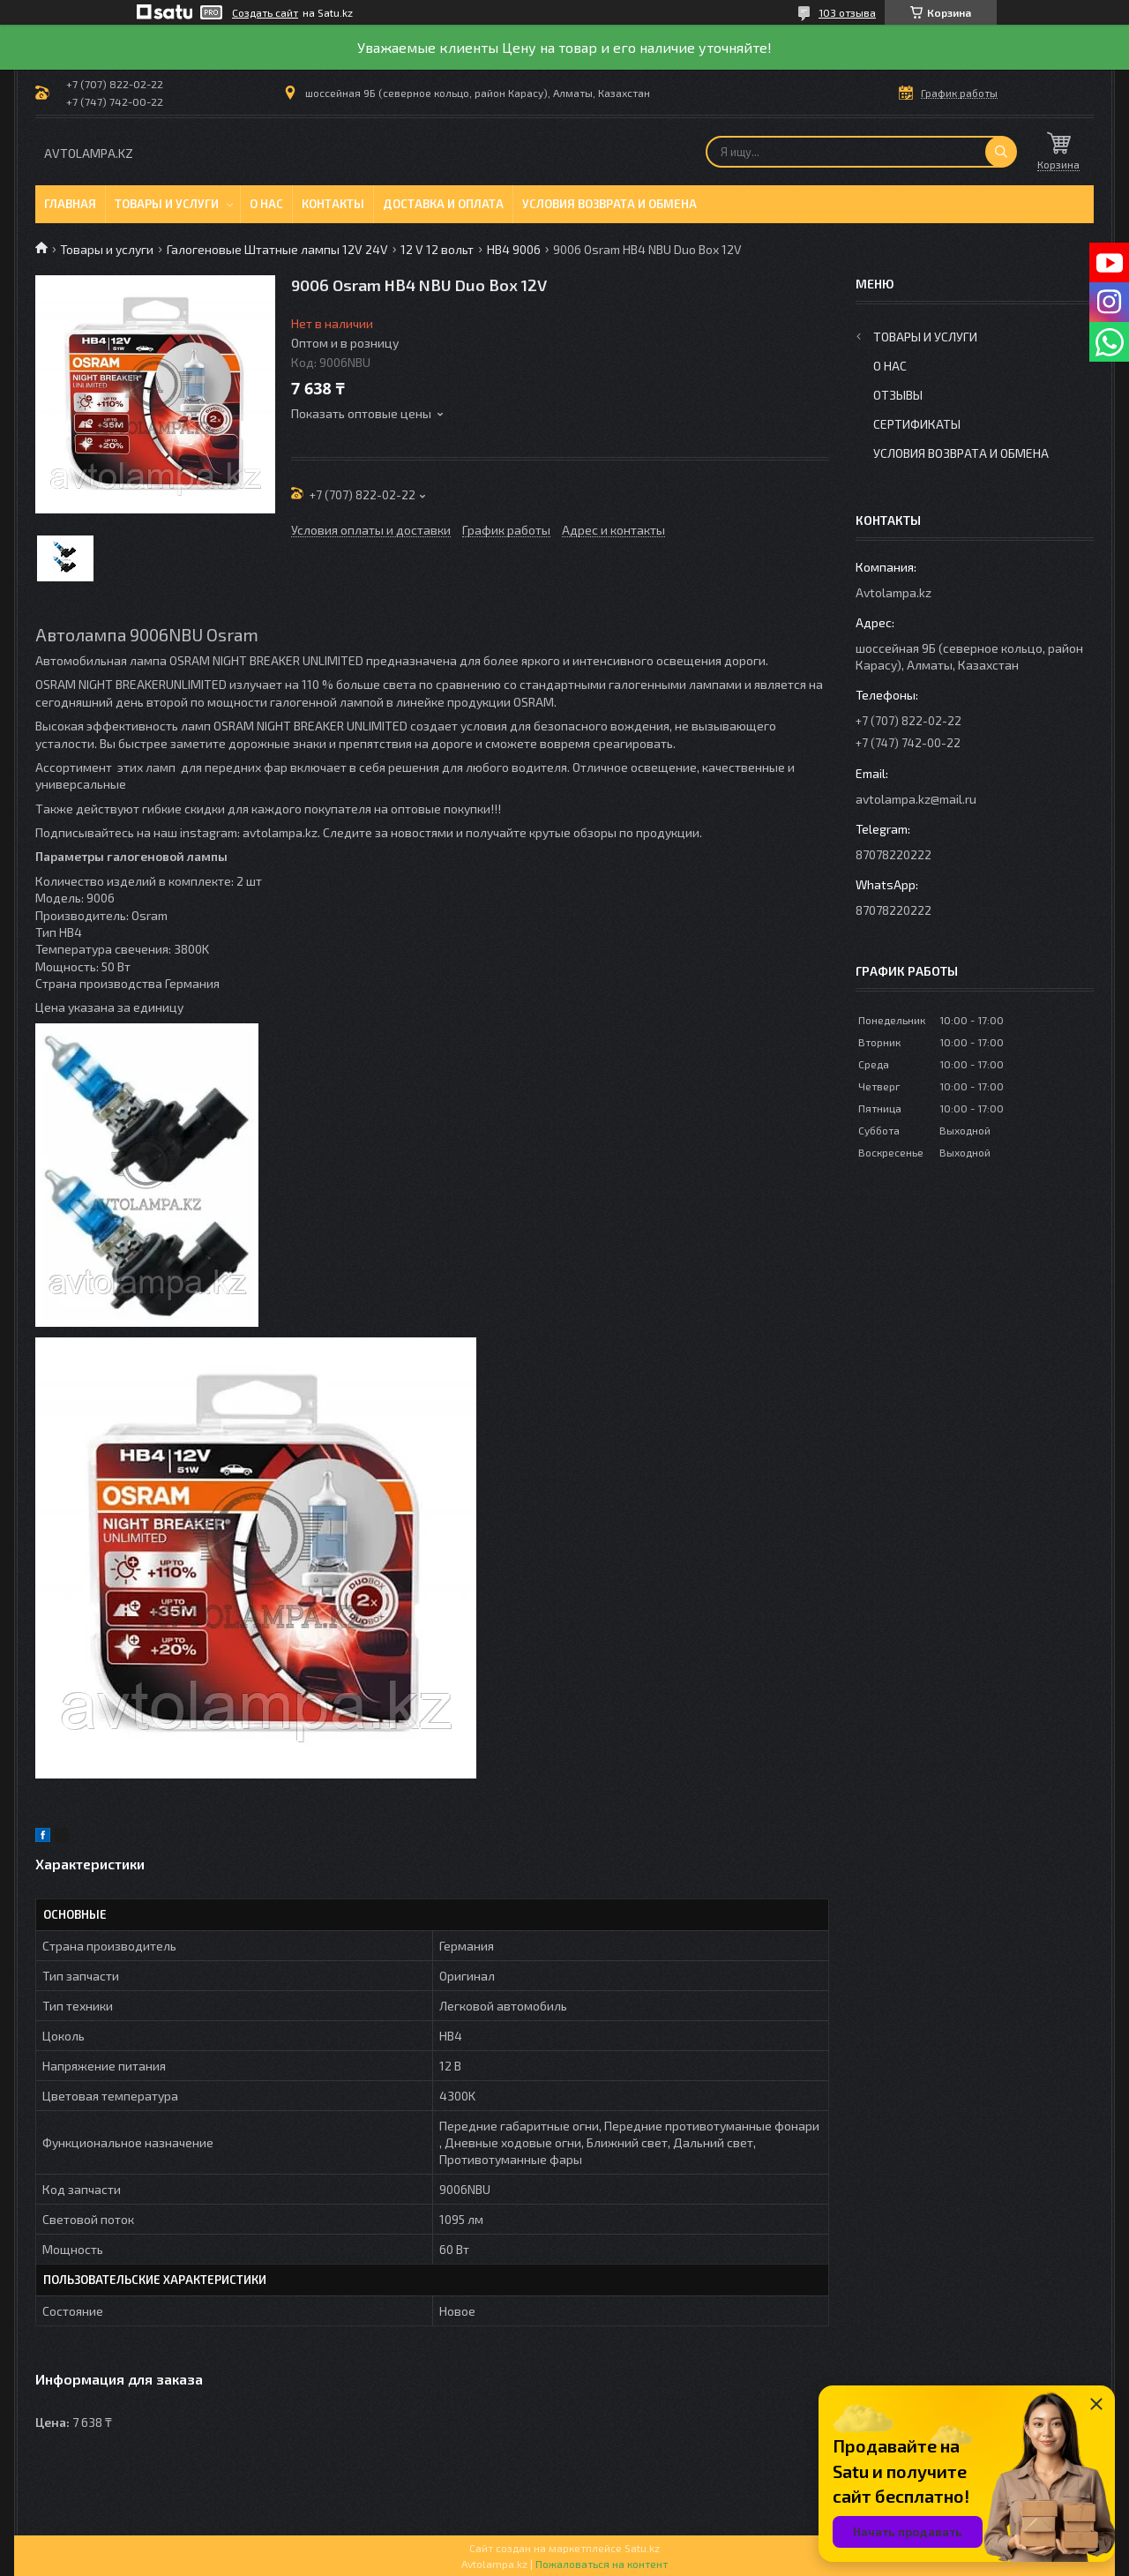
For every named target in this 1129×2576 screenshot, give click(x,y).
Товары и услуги (167, 204)
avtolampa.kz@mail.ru (916, 798)
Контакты (333, 204)
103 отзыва (847, 12)
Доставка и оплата (443, 204)
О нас (266, 204)
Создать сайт (265, 12)
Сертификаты (917, 423)
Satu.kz (642, 2548)
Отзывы (898, 394)
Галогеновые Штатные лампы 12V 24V (277, 249)
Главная (70, 204)
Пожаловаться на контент (601, 2563)
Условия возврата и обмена (609, 204)
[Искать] (1001, 152)
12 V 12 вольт (437, 249)
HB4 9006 (514, 249)
